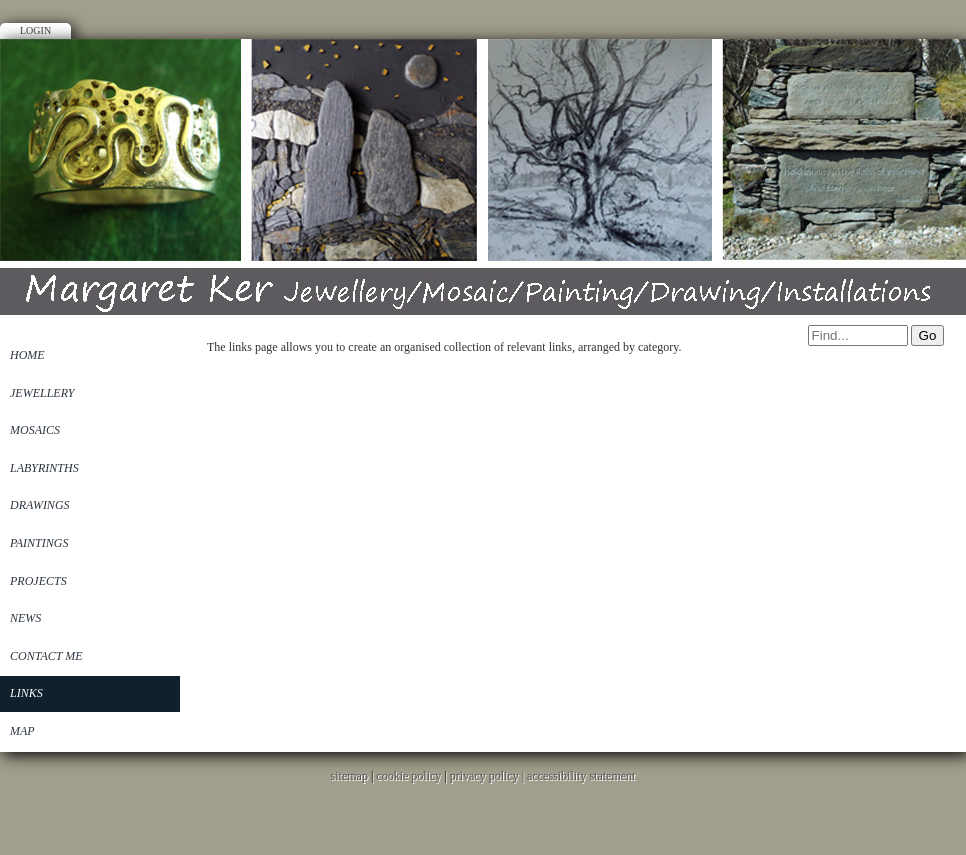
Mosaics (35, 430)
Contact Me (46, 656)
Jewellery (42, 393)
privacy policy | (488, 776)
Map (22, 731)
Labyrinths (44, 468)
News (25, 618)
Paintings (39, 543)
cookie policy (408, 776)
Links (26, 693)
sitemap (349, 776)
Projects (38, 581)
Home (27, 355)
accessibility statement (581, 776)
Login (35, 30)
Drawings (40, 505)
